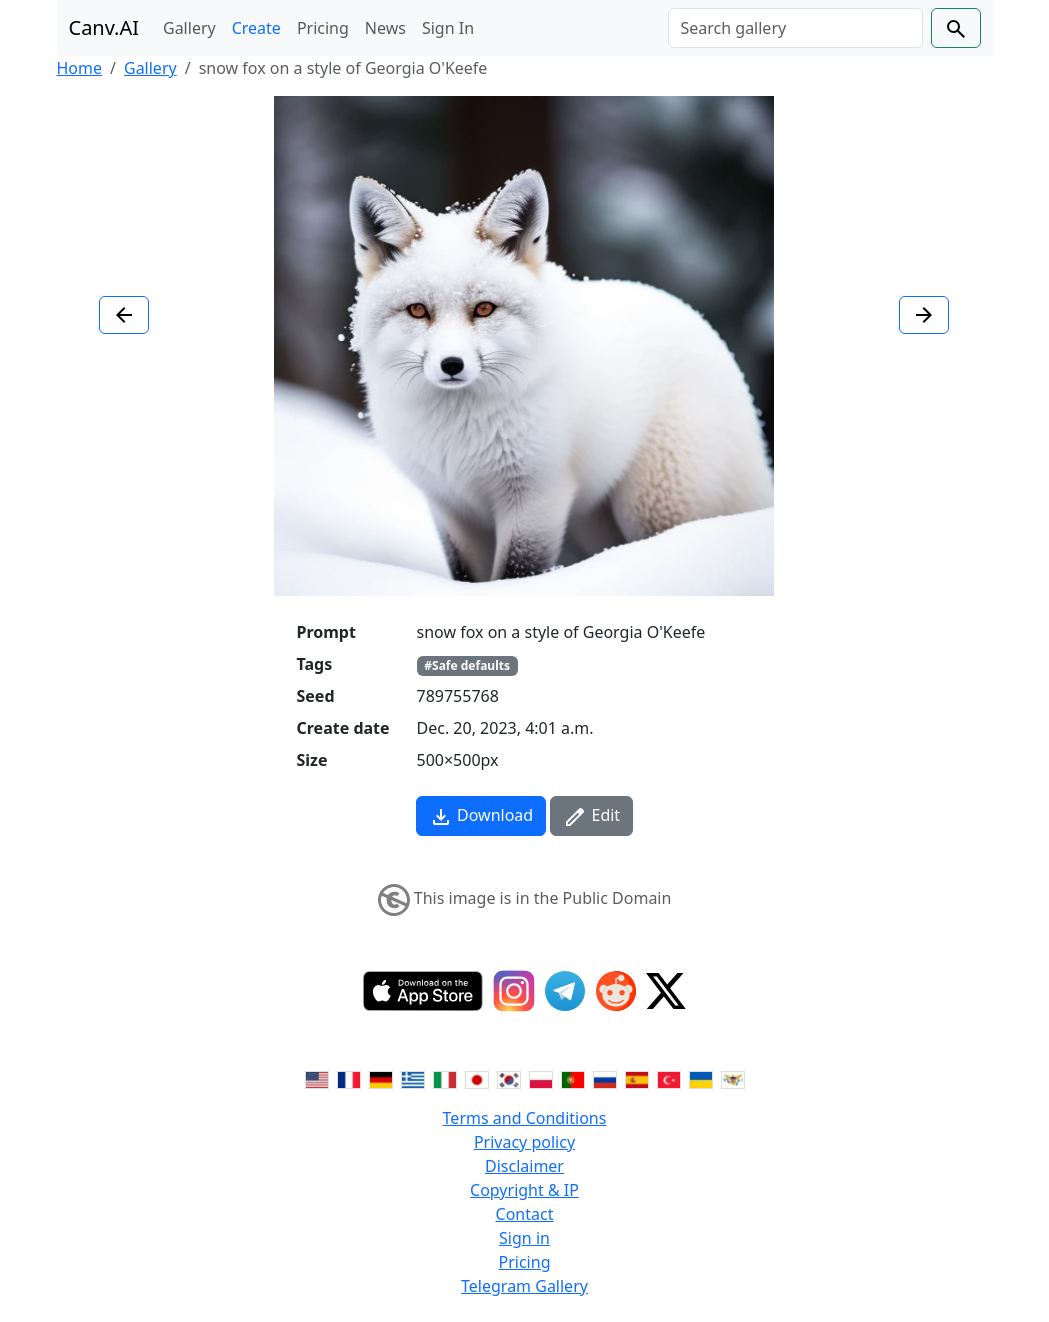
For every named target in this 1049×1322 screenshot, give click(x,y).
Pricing (323, 28)
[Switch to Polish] (541, 1078)
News (385, 28)
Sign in (524, 1238)
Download (481, 816)
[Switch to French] (349, 1078)
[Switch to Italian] (445, 1078)
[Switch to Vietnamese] (733, 1078)
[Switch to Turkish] (669, 1078)
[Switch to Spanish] (637, 1078)
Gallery (189, 28)
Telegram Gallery (524, 1286)
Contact (525, 1214)
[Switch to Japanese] (477, 1078)
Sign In (448, 28)
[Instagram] (514, 991)
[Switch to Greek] (413, 1078)
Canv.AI (104, 27)
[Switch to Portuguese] (573, 1078)
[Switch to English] (317, 1078)
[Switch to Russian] (605, 1078)
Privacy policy (524, 1142)
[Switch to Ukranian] (701, 1078)
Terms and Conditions (525, 1118)
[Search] (795, 28)
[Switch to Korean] (509, 1078)
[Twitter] (666, 991)
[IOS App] (423, 991)
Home (80, 68)
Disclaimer (524, 1166)
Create (256, 28)
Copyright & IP (524, 1190)
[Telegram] (565, 991)
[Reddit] (616, 991)
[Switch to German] (381, 1078)
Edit (591, 816)
